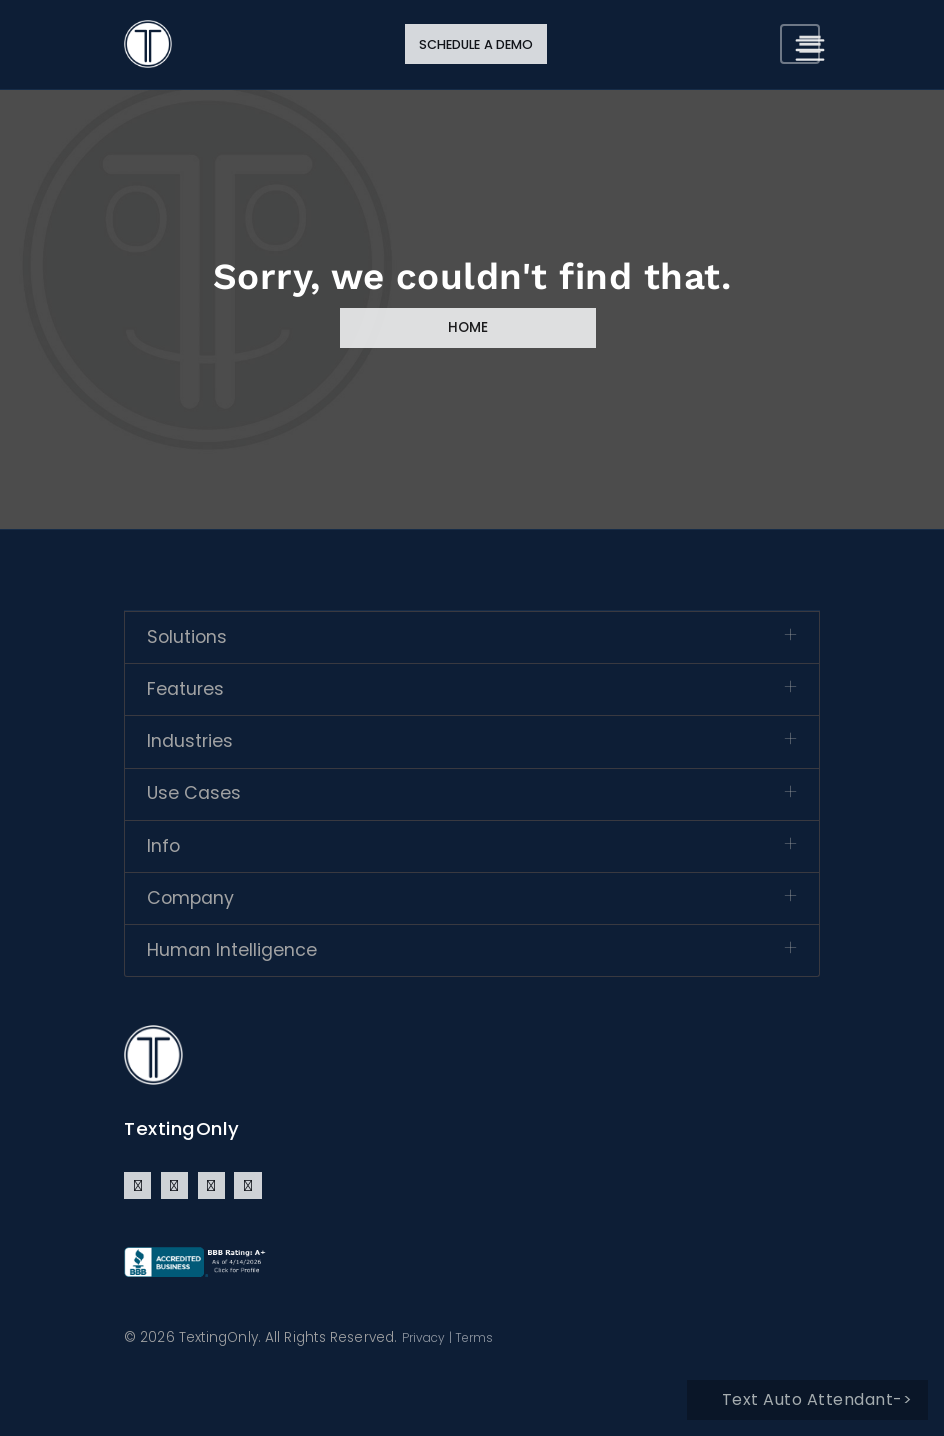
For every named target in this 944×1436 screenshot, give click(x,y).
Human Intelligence (232, 950)
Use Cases (194, 793)
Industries (190, 741)
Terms (474, 1337)
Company (190, 898)
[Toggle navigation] (800, 44)
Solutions (187, 637)
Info (163, 846)
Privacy (424, 1337)
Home (468, 327)
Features (185, 689)
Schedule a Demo (476, 44)
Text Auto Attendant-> (817, 1399)
